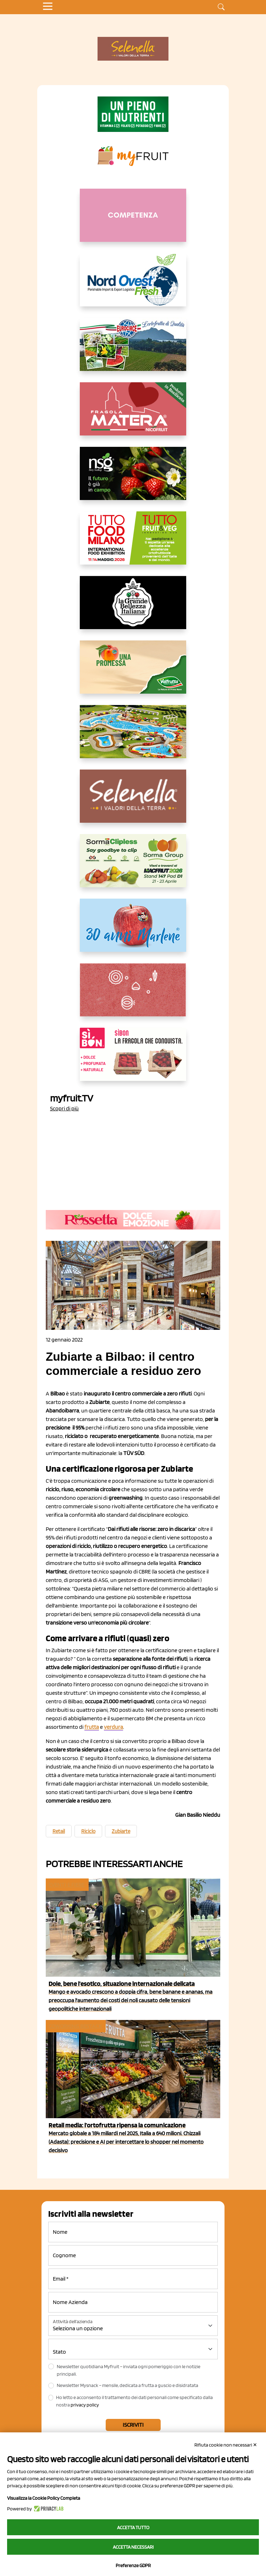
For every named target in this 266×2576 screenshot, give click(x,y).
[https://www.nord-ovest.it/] (133, 285)
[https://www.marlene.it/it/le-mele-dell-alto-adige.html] (133, 931)
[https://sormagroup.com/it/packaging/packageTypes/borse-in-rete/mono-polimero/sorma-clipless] (133, 866)
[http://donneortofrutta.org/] (133, 221)
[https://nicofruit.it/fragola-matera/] (133, 414)
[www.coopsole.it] (133, 1060)
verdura (113, 1726)
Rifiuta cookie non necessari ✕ (225, 2445)
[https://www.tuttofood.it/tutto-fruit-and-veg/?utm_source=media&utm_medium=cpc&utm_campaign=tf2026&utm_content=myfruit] (133, 543)
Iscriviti (133, 2424)
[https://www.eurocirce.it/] (133, 350)
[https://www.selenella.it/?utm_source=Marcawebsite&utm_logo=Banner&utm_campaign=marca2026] (133, 802)
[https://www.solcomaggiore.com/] (133, 995)
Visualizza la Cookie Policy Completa (43, 2498)
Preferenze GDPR (133, 2565)
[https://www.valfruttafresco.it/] (133, 672)
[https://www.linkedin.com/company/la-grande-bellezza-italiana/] (133, 608)
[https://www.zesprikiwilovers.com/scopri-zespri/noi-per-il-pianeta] (133, 114)
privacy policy (85, 2405)
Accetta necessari (133, 2547)
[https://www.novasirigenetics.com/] (133, 479)
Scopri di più (64, 1108)
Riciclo (88, 1831)
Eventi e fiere (66, 1884)
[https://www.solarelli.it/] (133, 737)
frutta (91, 1726)
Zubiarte (121, 1831)
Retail (58, 1831)
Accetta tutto (133, 2527)
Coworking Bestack (75, 2026)
